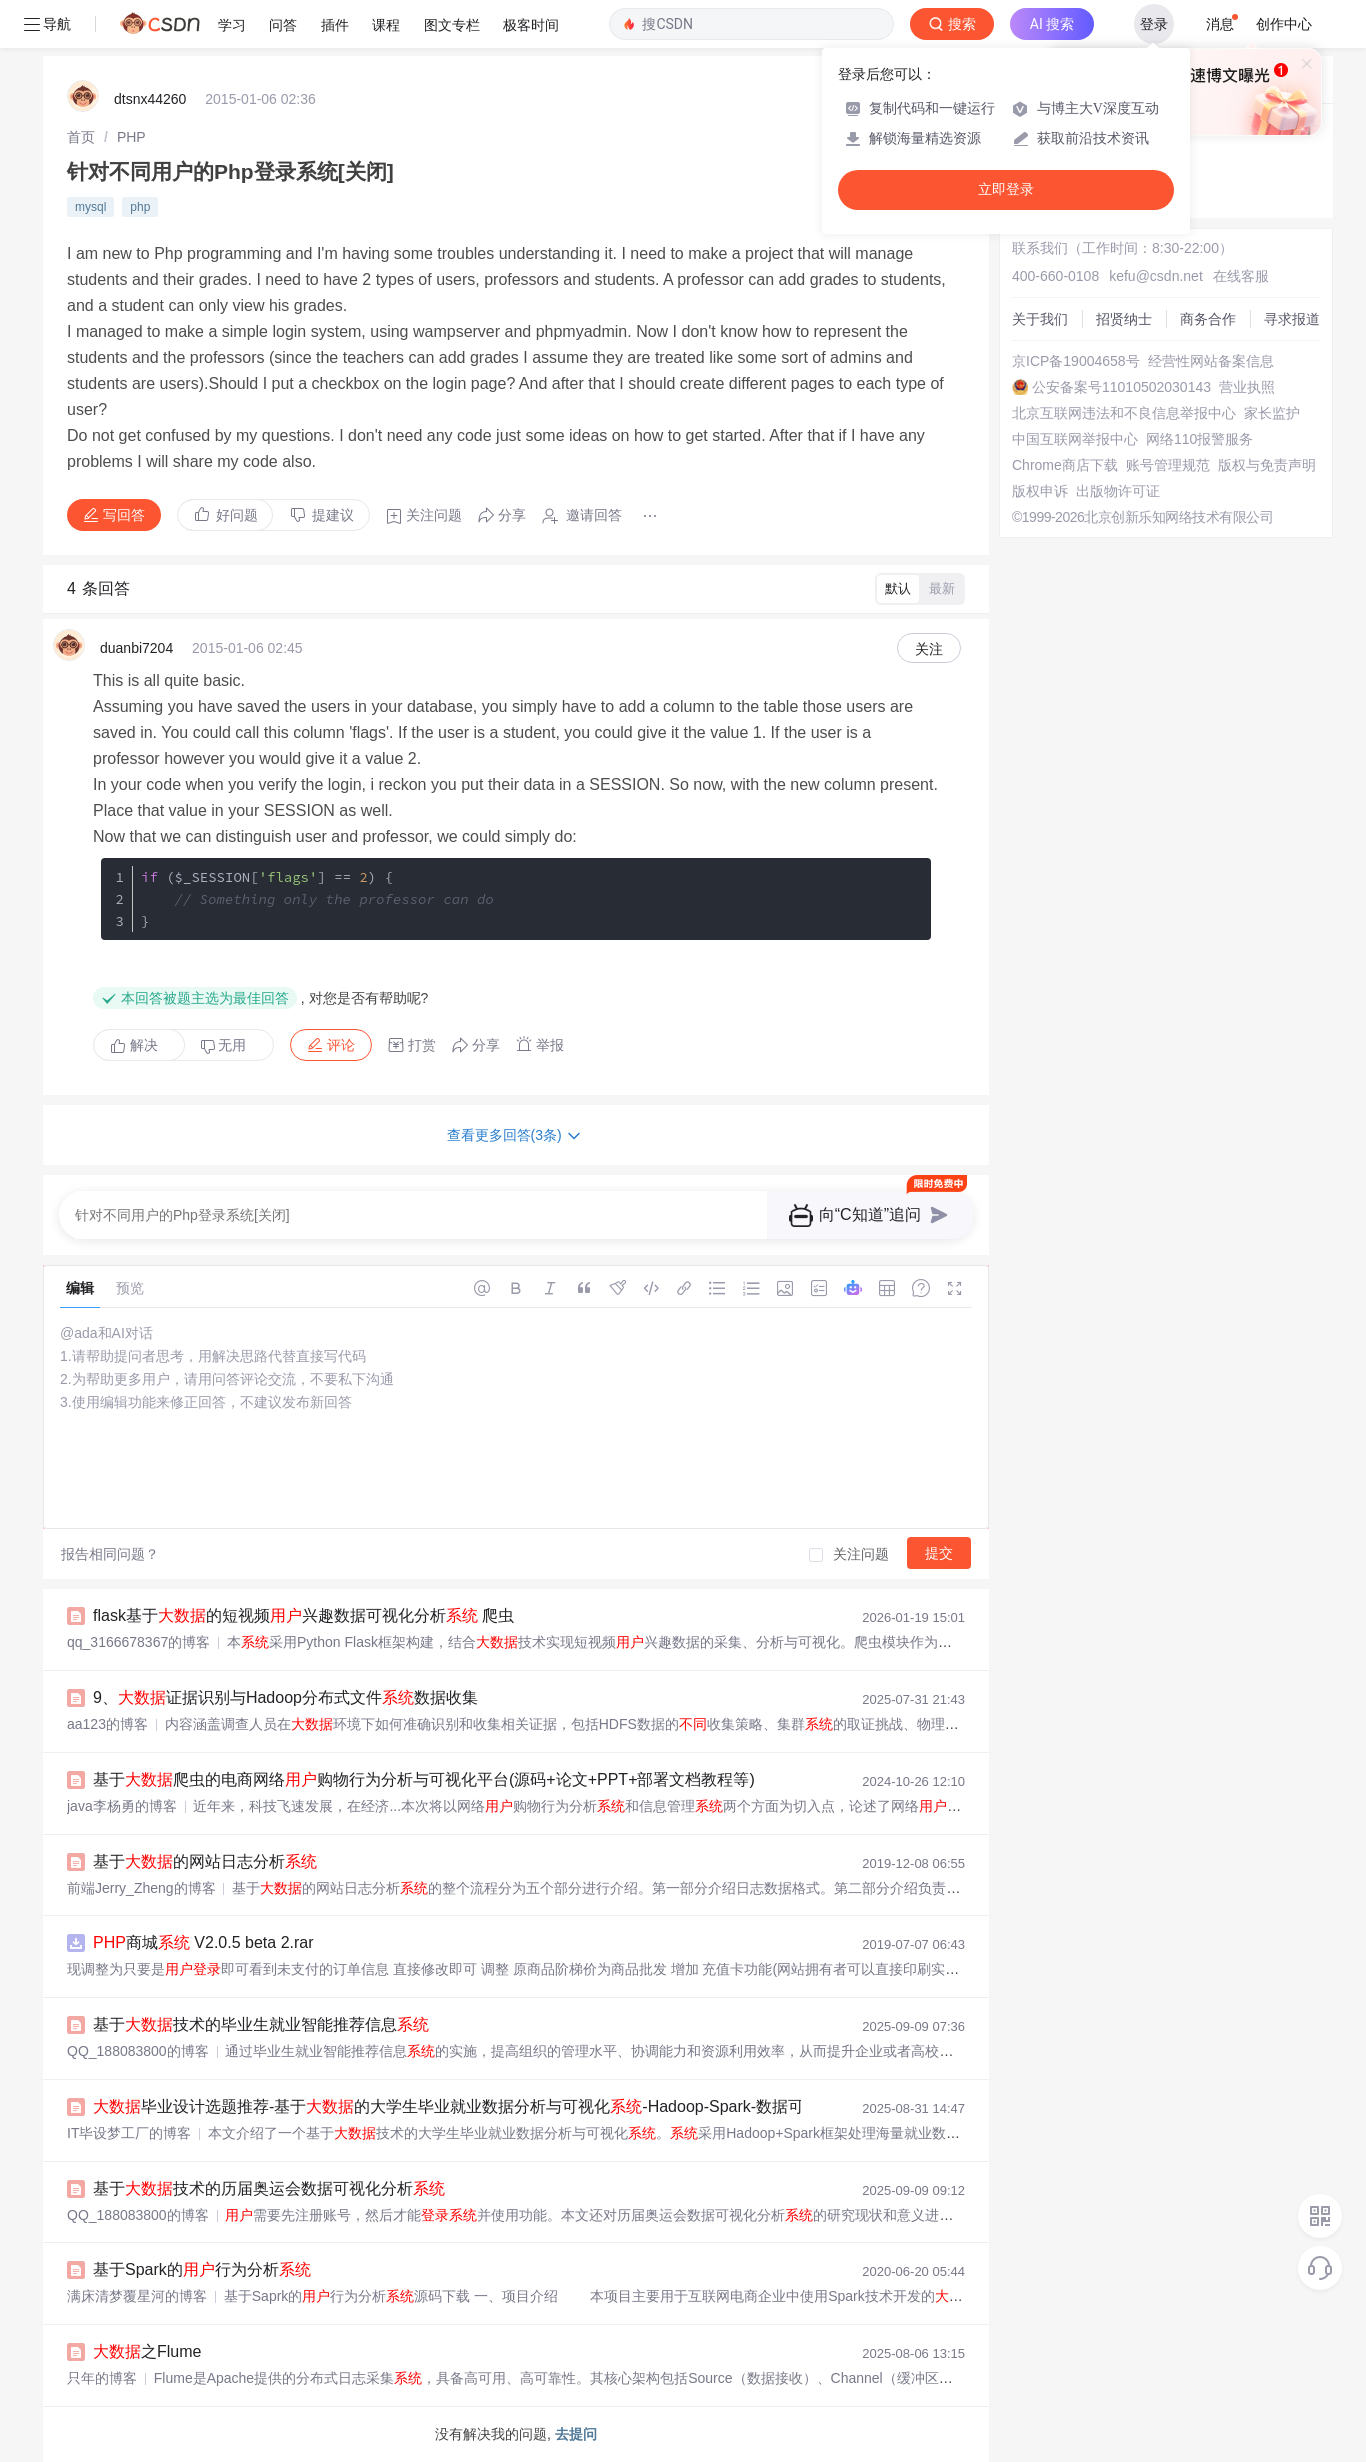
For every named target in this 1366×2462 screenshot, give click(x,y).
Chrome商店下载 (1065, 465)
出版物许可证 (1118, 491)
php (140, 207)
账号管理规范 (1168, 465)
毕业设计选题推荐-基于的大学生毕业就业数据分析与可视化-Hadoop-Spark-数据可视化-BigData (495, 2106)
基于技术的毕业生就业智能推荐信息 (261, 2024)
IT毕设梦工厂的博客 (129, 2133)
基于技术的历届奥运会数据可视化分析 (269, 2188)
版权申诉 (1040, 491)
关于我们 (1040, 319)
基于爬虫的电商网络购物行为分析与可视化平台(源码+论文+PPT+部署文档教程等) (424, 1779)
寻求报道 (1292, 319)
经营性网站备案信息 (1211, 361)
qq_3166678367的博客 (138, 1642)
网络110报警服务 (1199, 439)
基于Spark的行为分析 (202, 2269)
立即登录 (1006, 189)
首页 (81, 137)
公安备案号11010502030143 (1121, 387)
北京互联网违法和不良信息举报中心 (1124, 413)
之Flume (147, 2351)
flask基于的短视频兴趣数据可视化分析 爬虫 (303, 1615)
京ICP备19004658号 (1076, 361)
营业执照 (1247, 387)
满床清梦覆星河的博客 (137, 2296)
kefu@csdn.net (1156, 276)
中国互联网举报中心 (1075, 439)
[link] (81, 137)
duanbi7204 (136, 648)
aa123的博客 (107, 1724)
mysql (90, 207)
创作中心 (1284, 24)
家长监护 (1272, 413)
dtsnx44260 (150, 99)
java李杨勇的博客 (122, 1806)
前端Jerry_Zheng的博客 (141, 1888)
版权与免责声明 (1267, 465)
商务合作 (1208, 319)
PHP (131, 137)
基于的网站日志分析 (205, 1861)
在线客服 (1241, 276)
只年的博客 (102, 2378)
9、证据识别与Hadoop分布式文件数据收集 (285, 1697)
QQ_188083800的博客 (138, 2051)
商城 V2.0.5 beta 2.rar (203, 1942)
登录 (1154, 24)
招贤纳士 (1124, 319)
